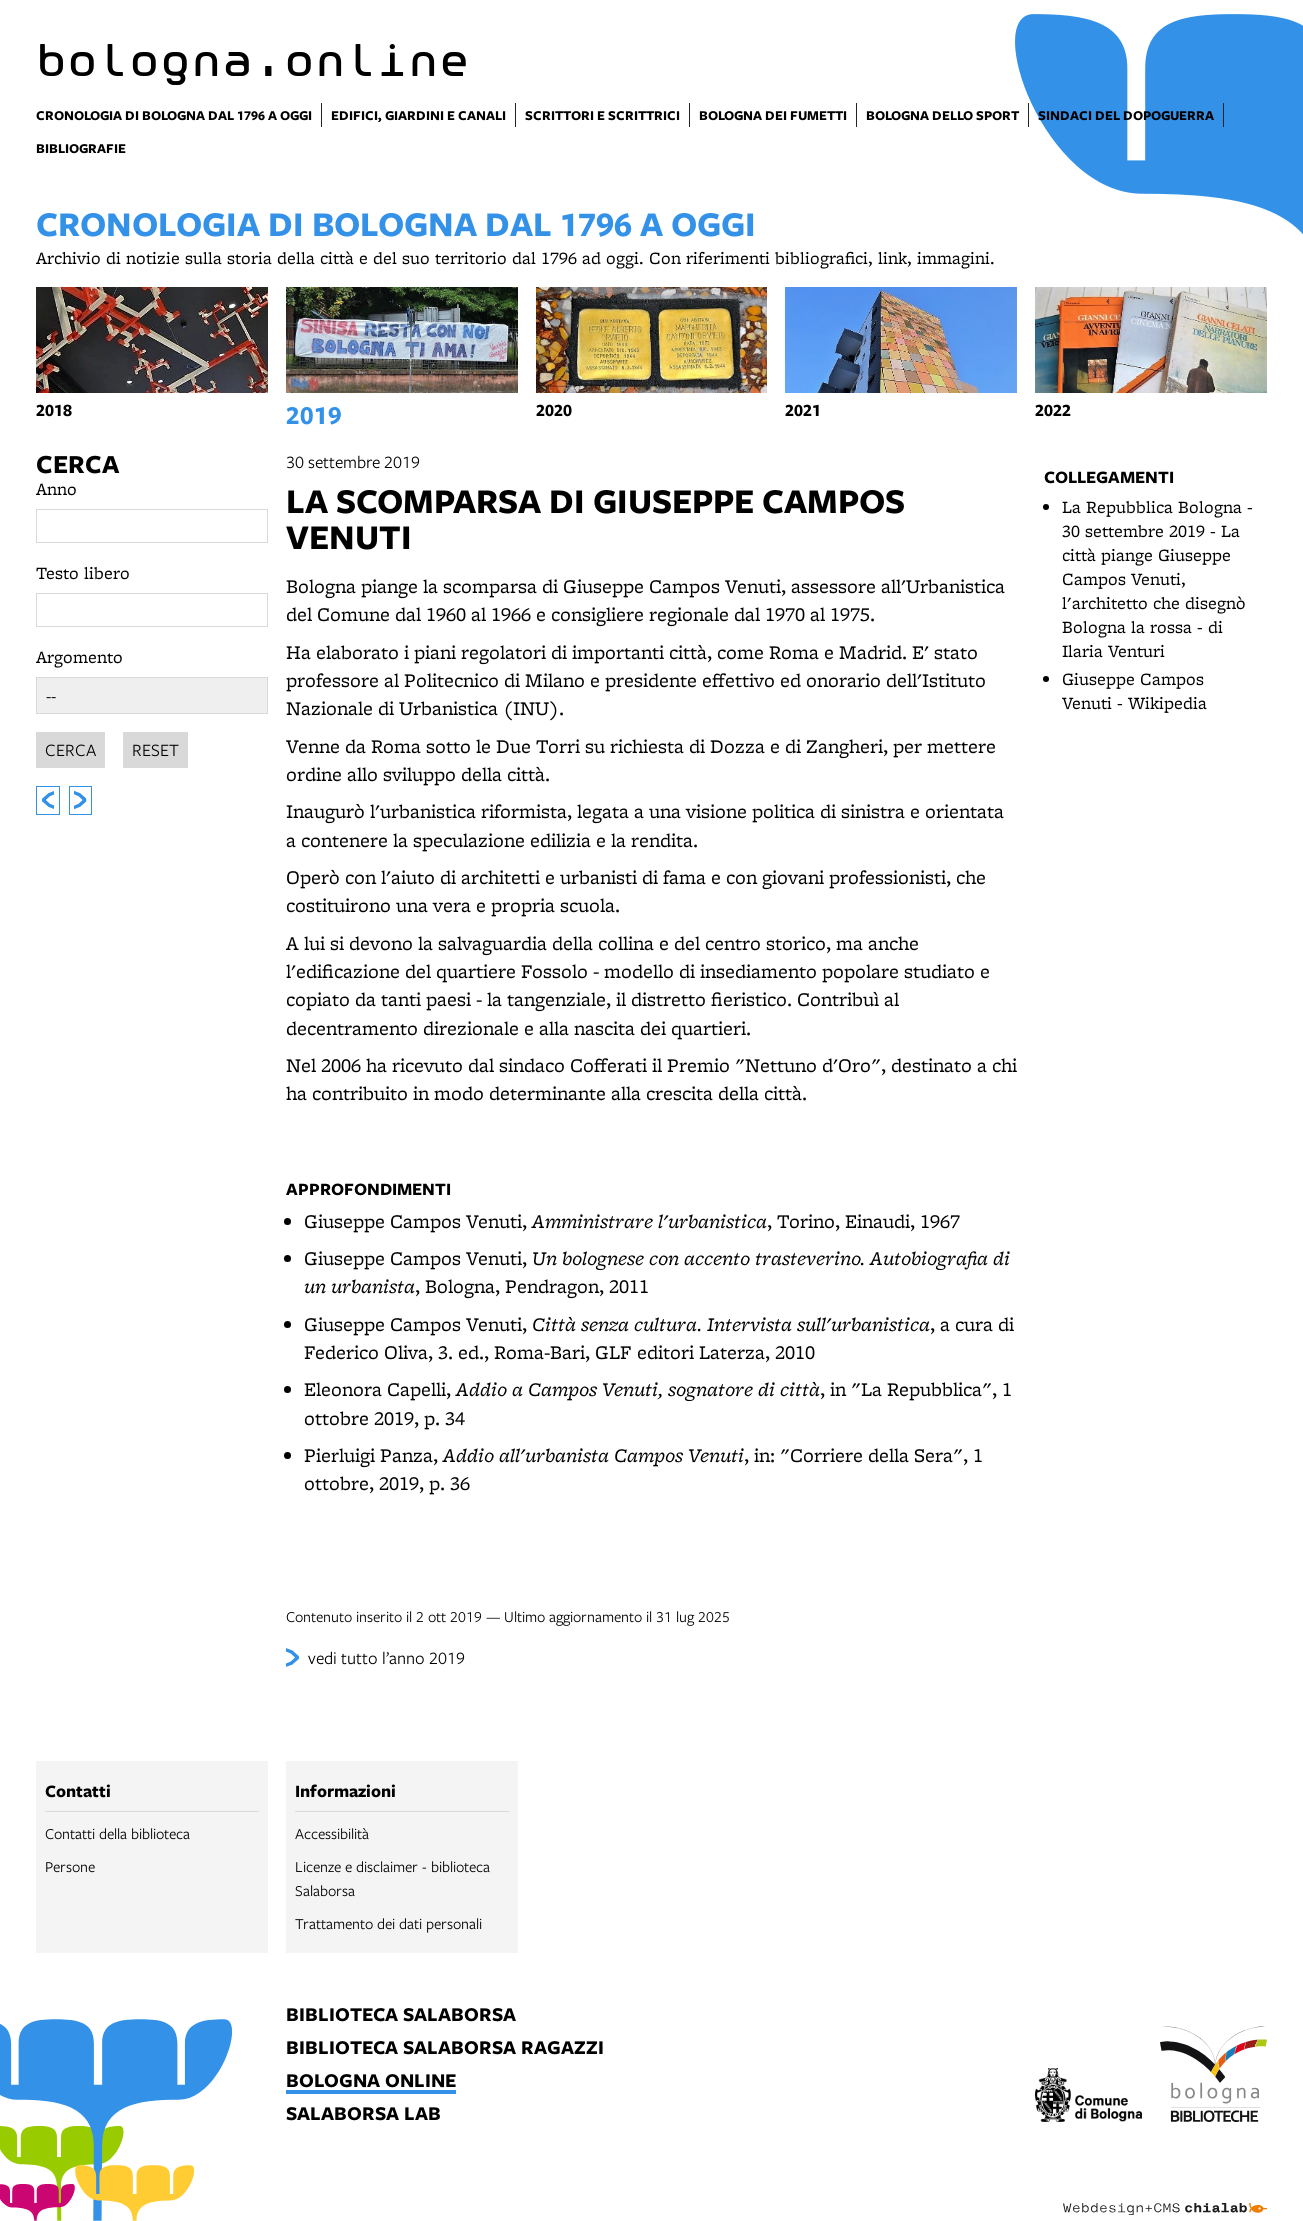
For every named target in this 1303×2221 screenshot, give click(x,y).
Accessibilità (332, 1833)
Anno (56, 488)
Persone (70, 1866)
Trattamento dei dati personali (388, 1923)
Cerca (77, 463)
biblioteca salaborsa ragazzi (445, 2048)
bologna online (371, 2081)
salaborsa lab (363, 2114)
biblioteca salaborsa (401, 2015)
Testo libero (83, 572)
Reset (155, 746)
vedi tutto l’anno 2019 (386, 1657)
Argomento (79, 656)
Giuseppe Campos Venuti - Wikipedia (1134, 690)
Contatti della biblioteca (117, 1833)
